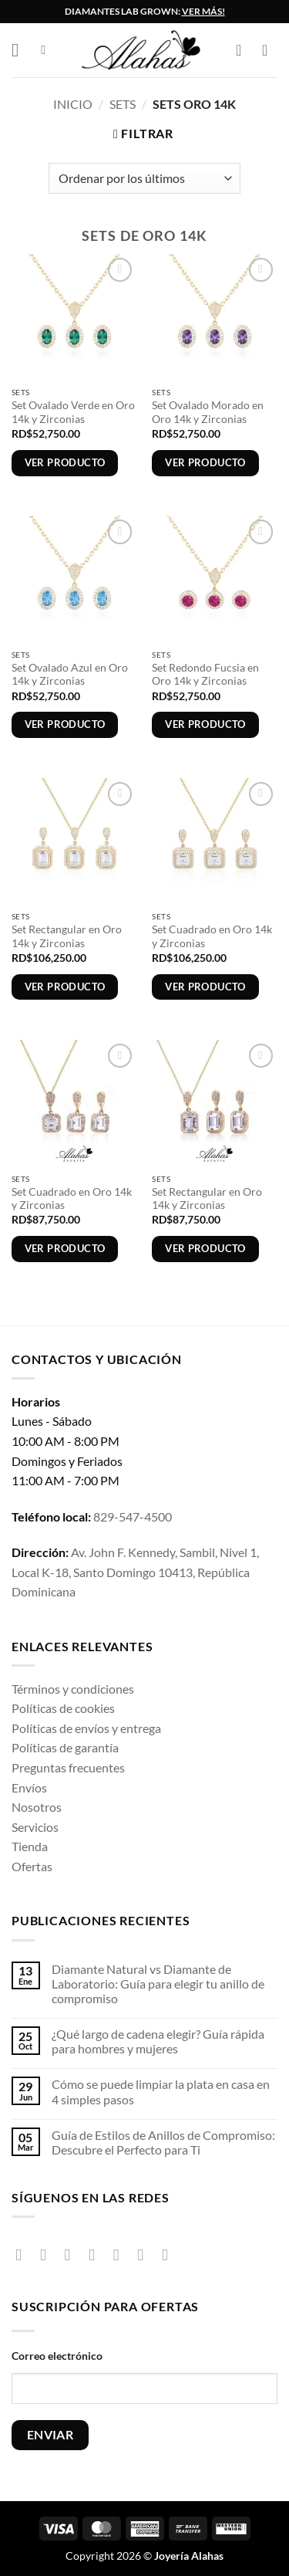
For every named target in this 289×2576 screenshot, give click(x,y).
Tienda (30, 1846)
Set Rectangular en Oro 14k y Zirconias (67, 936)
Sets (122, 103)
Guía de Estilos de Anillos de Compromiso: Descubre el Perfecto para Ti (163, 2142)
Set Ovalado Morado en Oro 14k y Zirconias (208, 412)
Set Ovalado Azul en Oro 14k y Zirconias (70, 675)
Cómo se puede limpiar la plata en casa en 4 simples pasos (161, 2091)
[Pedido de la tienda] (144, 178)
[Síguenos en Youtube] (170, 2254)
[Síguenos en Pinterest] (145, 2254)
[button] (21, 50)
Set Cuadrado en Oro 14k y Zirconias (212, 936)
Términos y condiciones (73, 1688)
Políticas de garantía (65, 1747)
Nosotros (37, 1806)
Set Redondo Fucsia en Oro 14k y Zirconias (205, 675)
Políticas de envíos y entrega (86, 1728)
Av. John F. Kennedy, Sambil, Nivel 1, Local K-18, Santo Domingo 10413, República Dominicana (135, 1572)
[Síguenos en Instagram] (48, 2254)
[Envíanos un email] (121, 2254)
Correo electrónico (57, 2355)
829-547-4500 (132, 1516)
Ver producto (65, 462)
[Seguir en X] (97, 2254)
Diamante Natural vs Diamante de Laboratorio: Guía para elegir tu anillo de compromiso (158, 1984)
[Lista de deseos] (269, 50)
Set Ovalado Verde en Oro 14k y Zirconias (73, 412)
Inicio (72, 103)
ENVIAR (50, 2435)
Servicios (35, 1826)
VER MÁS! (203, 11)
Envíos (29, 1787)
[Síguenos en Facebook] (23, 2254)
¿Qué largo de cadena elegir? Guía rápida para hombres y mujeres (158, 2041)
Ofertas (32, 1866)
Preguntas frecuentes (68, 1767)
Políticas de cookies (63, 1708)
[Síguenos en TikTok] (73, 2254)
